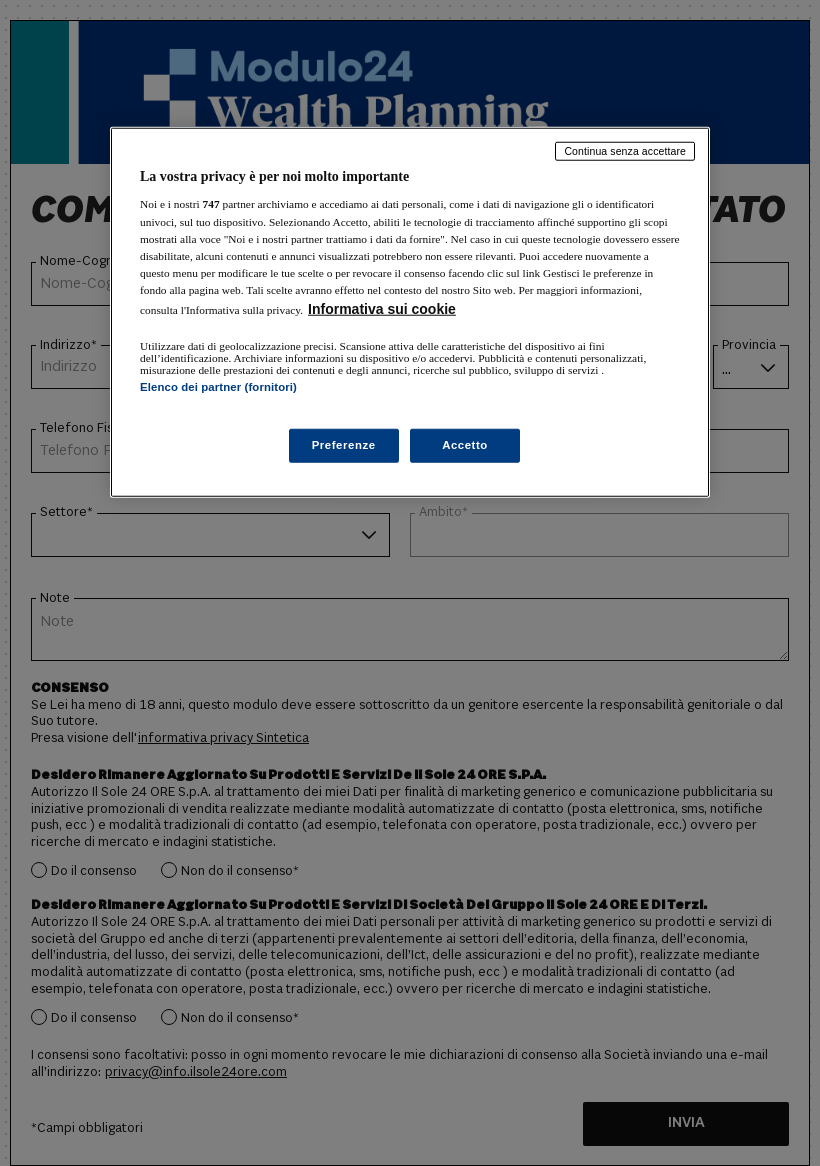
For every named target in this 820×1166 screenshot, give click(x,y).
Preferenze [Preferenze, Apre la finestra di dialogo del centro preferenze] (344, 445)
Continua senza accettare (625, 151)
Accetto (465, 445)
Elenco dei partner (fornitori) (218, 387)
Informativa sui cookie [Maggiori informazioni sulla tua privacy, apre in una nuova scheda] (382, 309)
